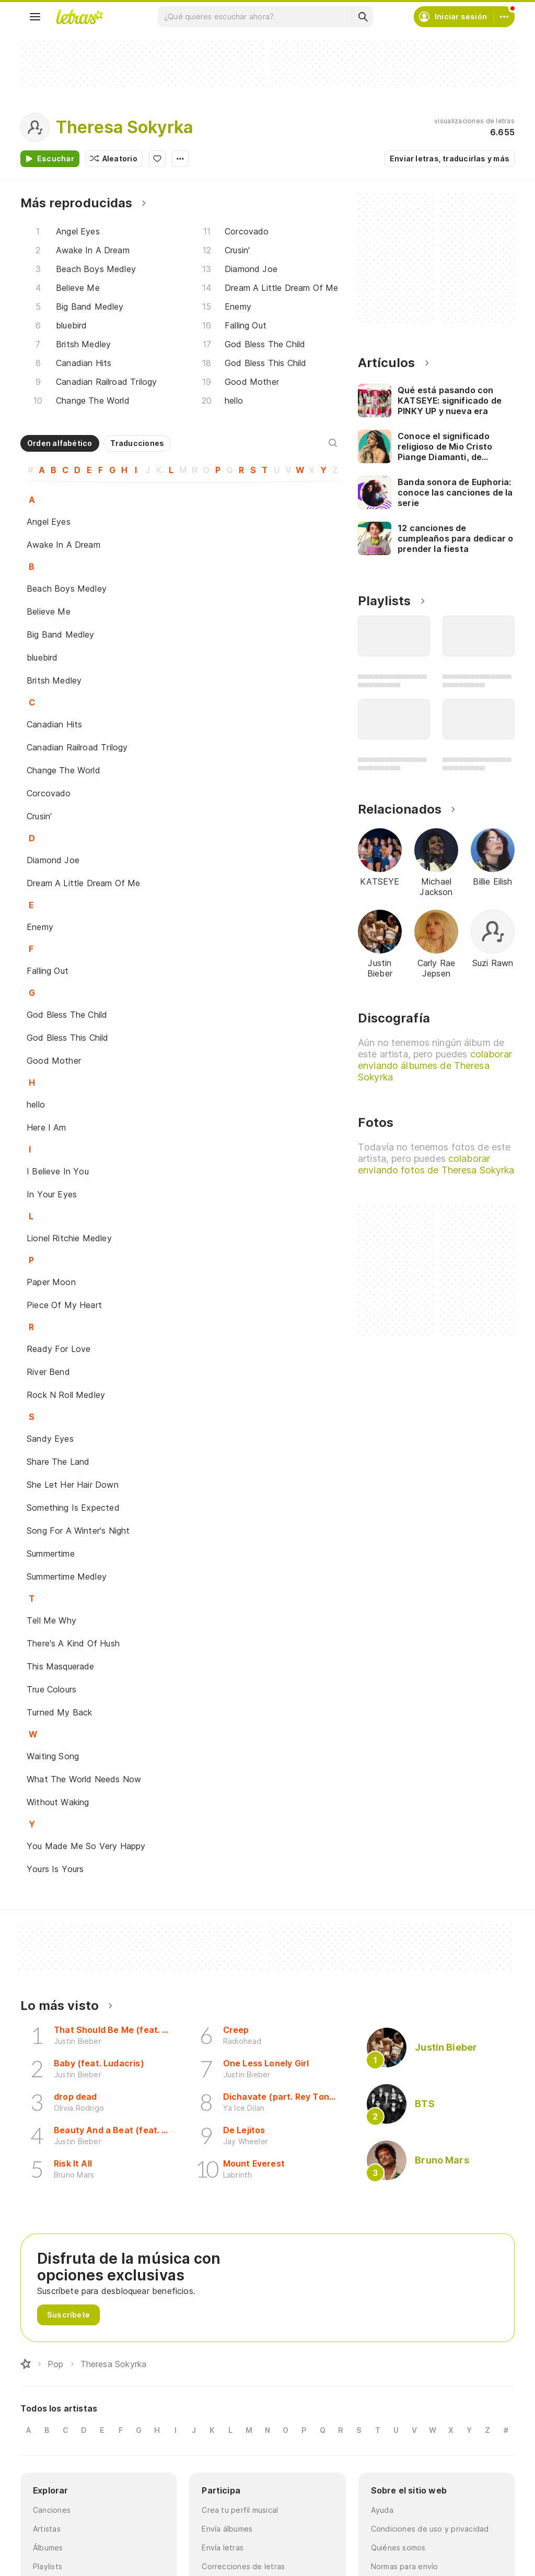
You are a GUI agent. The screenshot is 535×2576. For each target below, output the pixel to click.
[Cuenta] (504, 16)
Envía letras (222, 2547)
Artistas (47, 2528)
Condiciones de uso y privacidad (430, 2528)
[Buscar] (362, 16)
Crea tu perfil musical (240, 2510)
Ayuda (382, 2510)
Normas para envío (404, 2566)
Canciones (52, 2510)
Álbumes (48, 2547)
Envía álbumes (227, 2528)
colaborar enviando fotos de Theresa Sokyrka (436, 1164)
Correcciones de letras (243, 2566)
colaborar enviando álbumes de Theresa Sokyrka (435, 1066)
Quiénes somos (398, 2547)
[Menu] (35, 16)
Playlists (47, 2566)
